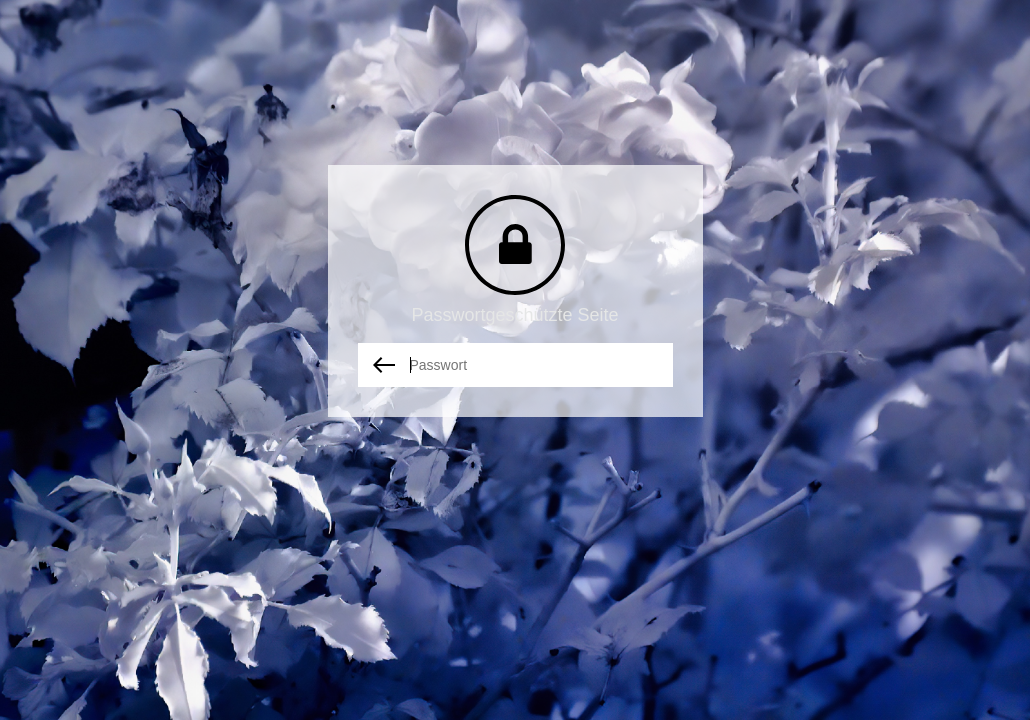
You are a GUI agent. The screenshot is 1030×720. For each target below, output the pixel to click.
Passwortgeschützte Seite (514, 315)
